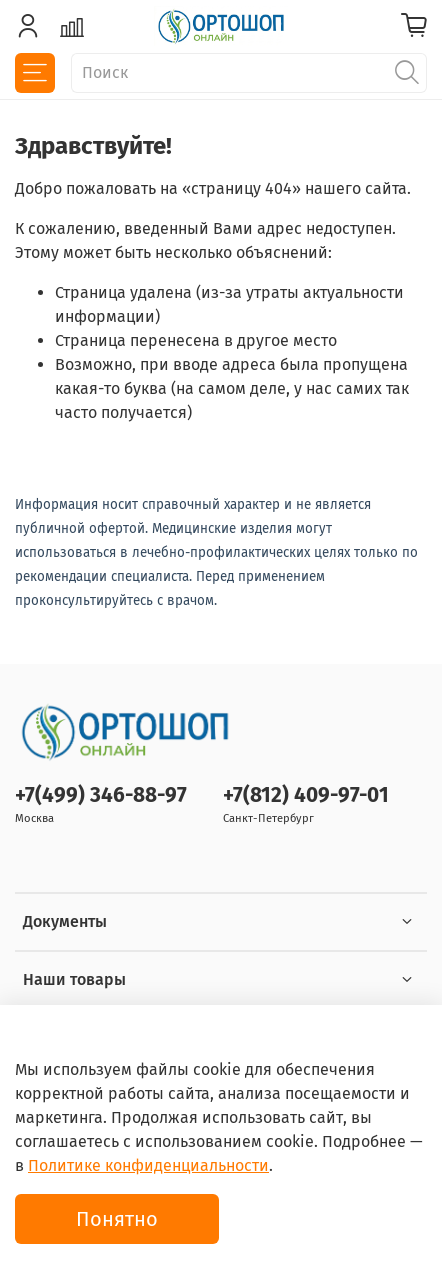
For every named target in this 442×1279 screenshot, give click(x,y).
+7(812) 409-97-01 (306, 795)
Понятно (117, 1219)
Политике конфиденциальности (148, 1165)
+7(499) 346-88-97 (101, 795)
